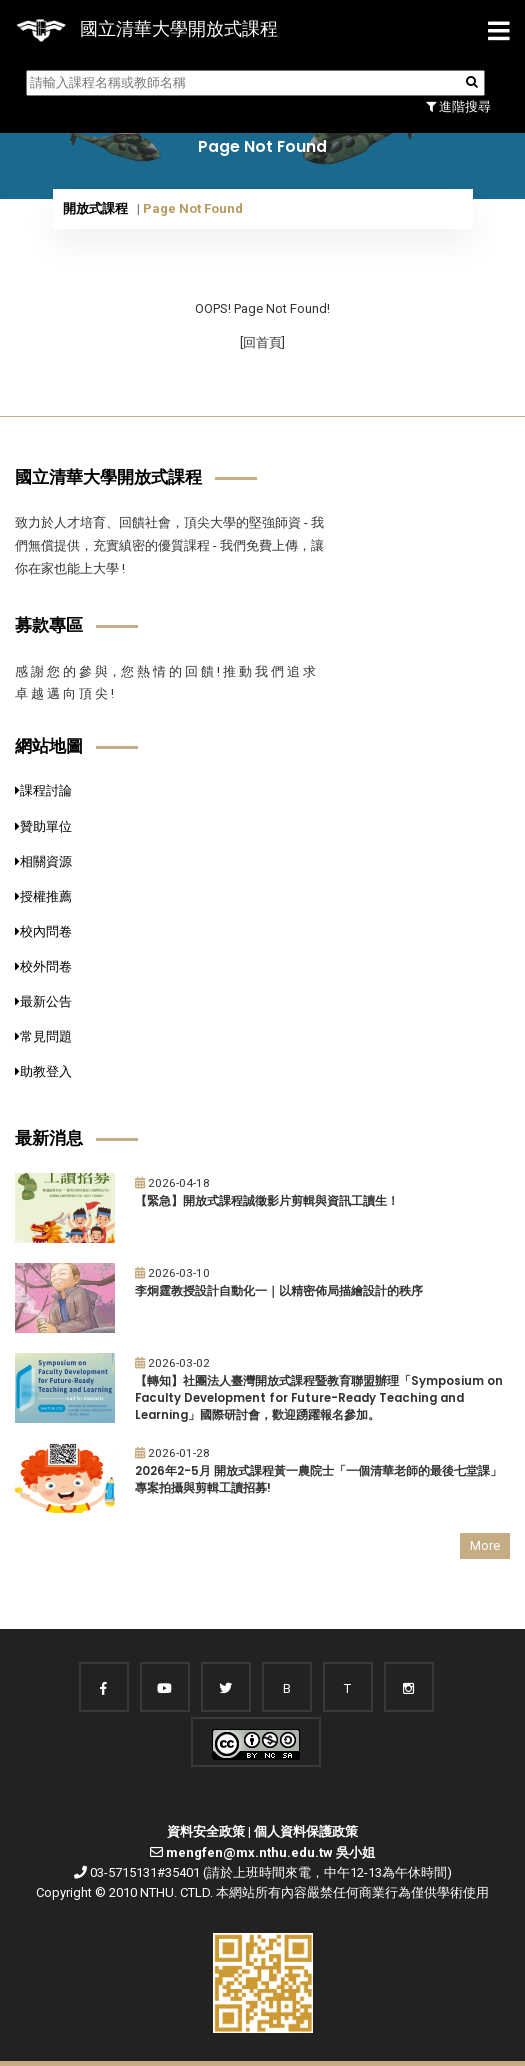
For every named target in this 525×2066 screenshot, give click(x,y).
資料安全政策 (206, 1831)
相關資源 (43, 861)
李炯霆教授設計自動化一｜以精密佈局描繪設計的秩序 (279, 1291)
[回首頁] (262, 342)
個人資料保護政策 (306, 1831)
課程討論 (43, 790)
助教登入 (43, 1071)
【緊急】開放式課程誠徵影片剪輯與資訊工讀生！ (267, 1201)
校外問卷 (43, 966)
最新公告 (43, 1001)
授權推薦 (43, 896)
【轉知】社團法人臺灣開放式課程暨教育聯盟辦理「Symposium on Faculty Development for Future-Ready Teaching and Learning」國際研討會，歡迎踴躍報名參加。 (319, 1397)
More (485, 1545)
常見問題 (43, 1036)
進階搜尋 (458, 106)
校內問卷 (43, 931)
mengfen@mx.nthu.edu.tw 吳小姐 (270, 1852)
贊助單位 (43, 826)
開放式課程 (95, 208)
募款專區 (49, 625)
